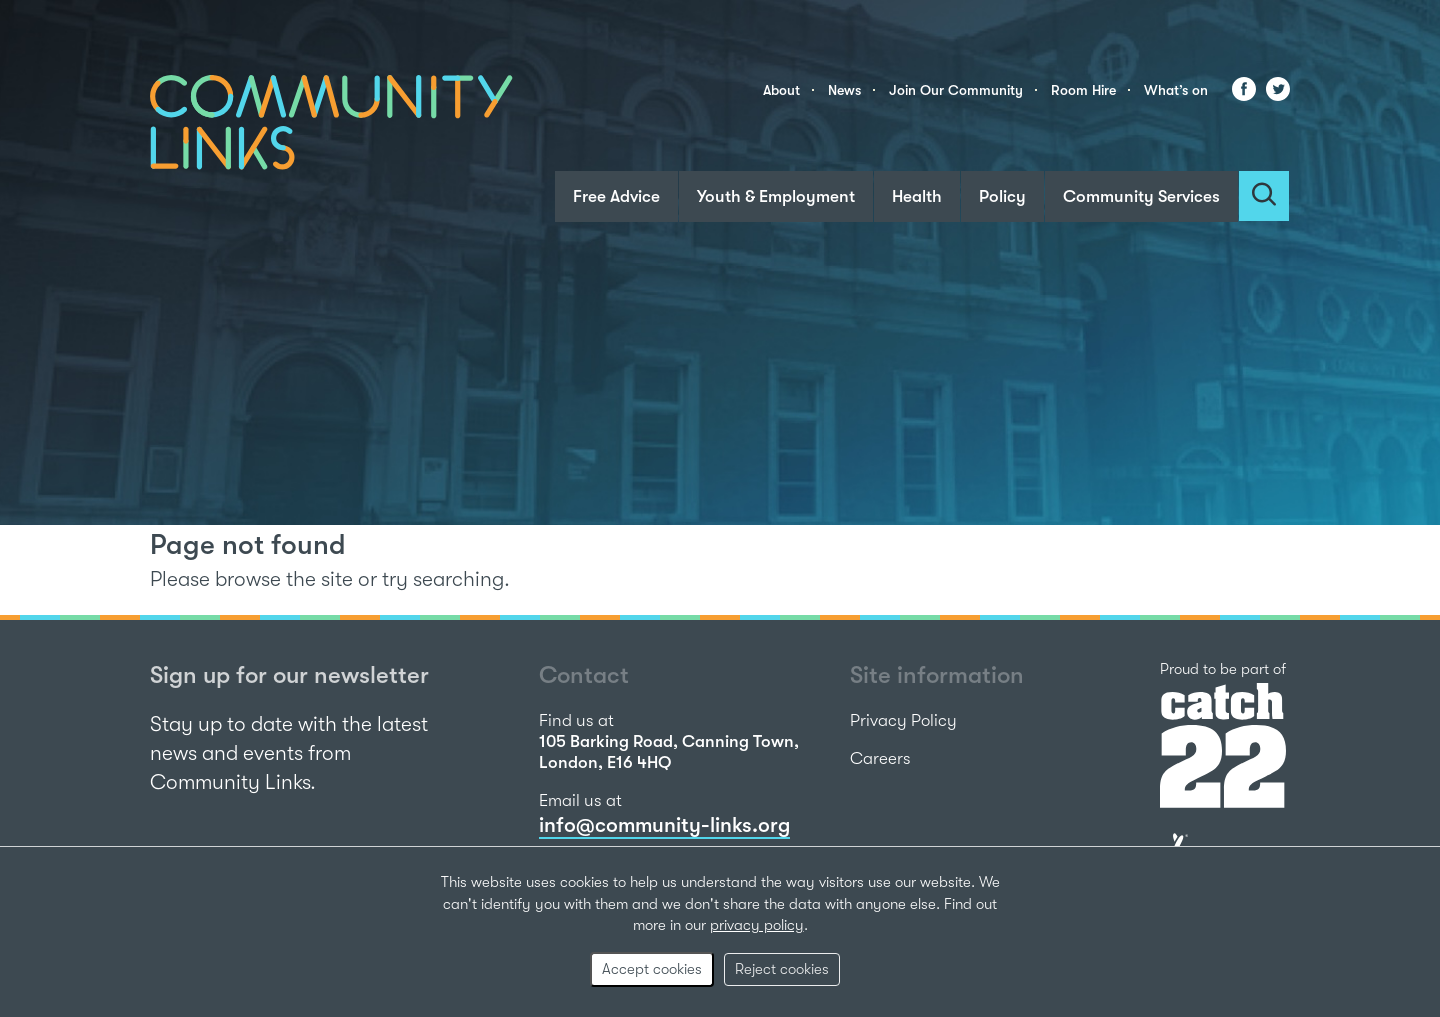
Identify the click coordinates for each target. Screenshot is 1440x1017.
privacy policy (757, 925)
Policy (1002, 196)
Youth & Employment (776, 196)
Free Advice (616, 196)
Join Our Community (956, 90)
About (781, 90)
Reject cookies (782, 969)
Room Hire (1083, 90)
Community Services (1141, 196)
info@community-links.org (664, 825)
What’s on (1176, 90)
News (844, 90)
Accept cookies (652, 969)
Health (917, 196)
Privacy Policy (903, 720)
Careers (880, 758)
